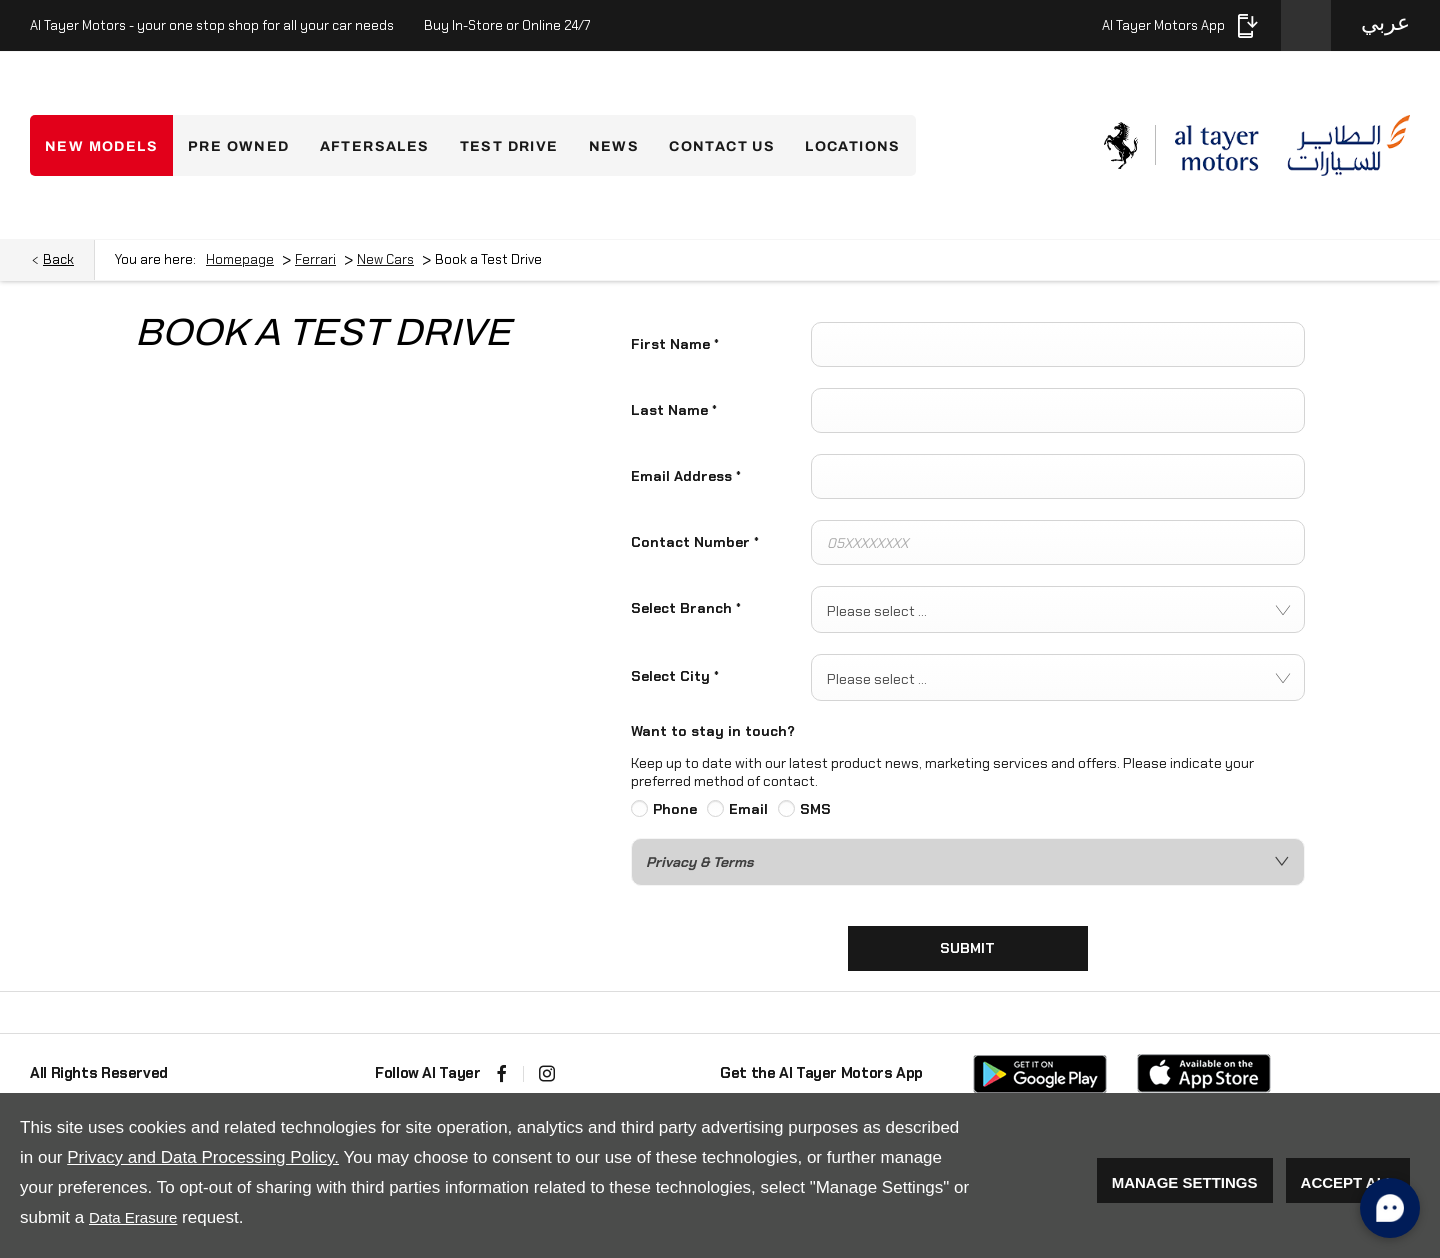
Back (58, 259)
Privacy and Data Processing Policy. (203, 1157)
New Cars (385, 259)
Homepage (240, 259)
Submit (967, 948)
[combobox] (1058, 609)
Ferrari (315, 259)
